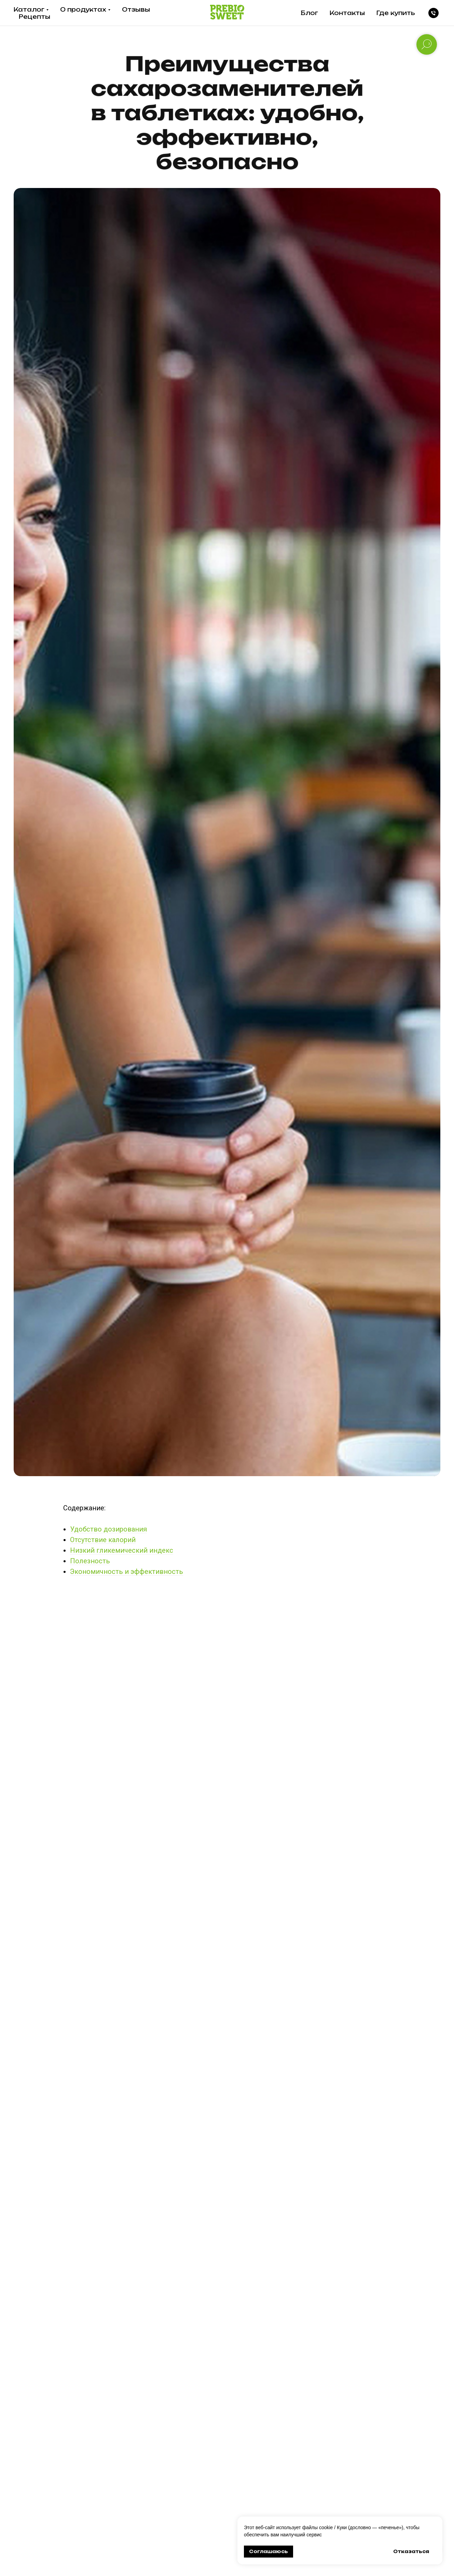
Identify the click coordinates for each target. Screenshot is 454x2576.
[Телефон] (433, 13)
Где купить (395, 12)
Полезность (90, 1561)
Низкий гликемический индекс (121, 1550)
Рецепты (34, 16)
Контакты (347, 12)
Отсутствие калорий (103, 1540)
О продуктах (83, 9)
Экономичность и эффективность (126, 1571)
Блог (309, 12)
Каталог (29, 9)
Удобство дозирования (108, 1529)
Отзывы (136, 9)
